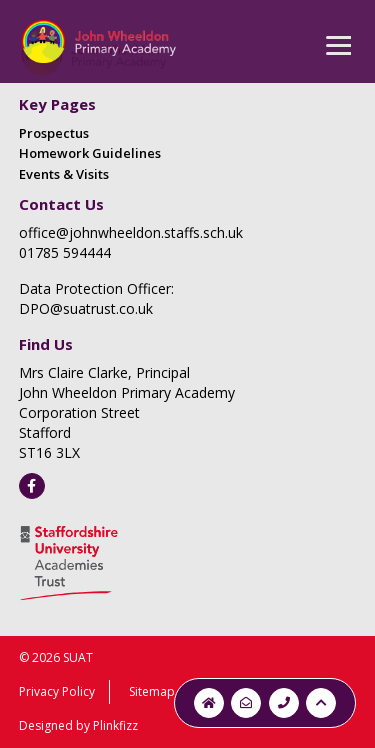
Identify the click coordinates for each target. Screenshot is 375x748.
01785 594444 (65, 252)
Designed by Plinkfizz (78, 725)
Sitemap (152, 691)
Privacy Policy (57, 691)
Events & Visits (64, 174)
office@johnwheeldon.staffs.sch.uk (131, 232)
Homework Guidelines (90, 153)
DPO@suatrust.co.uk (86, 308)
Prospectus (54, 133)
